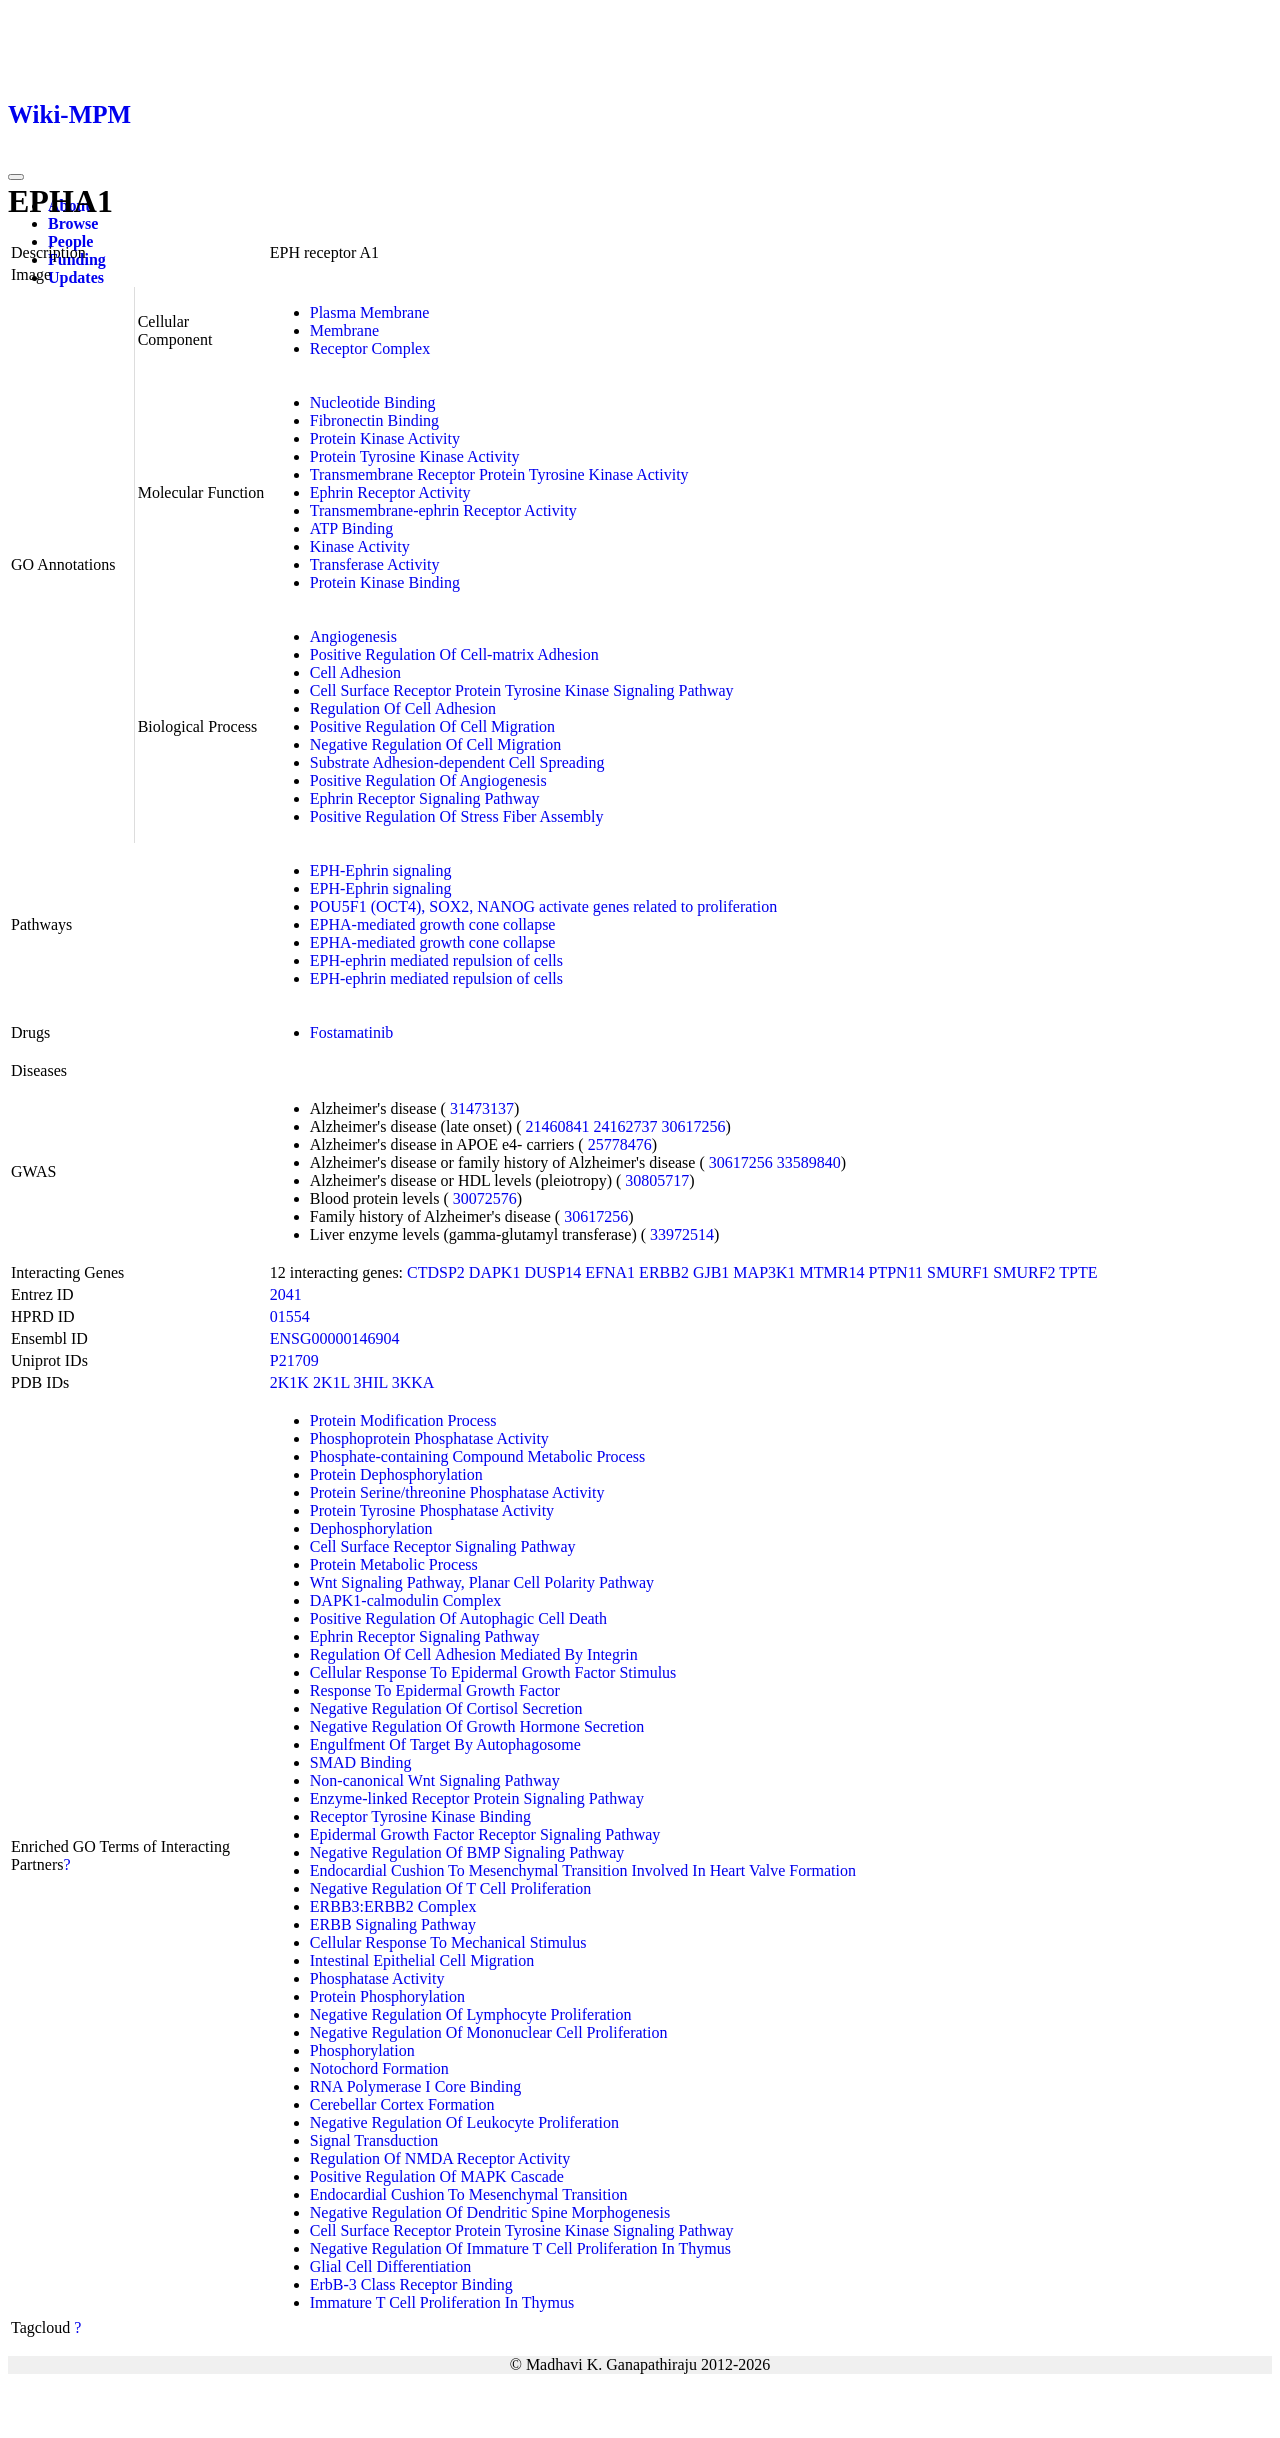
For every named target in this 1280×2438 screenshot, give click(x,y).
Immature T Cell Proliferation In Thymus (442, 2302)
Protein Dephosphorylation (396, 1474)
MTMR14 (832, 1272)
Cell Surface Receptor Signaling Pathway (443, 1546)
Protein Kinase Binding (385, 582)
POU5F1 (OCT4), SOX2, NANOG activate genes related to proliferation (543, 906)
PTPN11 (896, 1272)
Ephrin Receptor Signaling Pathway (425, 798)
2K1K (289, 1382)
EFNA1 (610, 1272)
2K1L (331, 1382)
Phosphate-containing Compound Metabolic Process (478, 1456)
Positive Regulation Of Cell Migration (432, 726)
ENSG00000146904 (335, 1338)
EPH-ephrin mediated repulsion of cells (436, 960)
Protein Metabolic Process (394, 1564)
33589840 (809, 1162)
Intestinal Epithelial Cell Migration (422, 1960)
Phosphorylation (362, 2050)
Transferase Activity (375, 564)
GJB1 (711, 1272)
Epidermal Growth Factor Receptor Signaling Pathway (485, 1834)
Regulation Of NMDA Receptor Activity (440, 2158)
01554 (290, 1316)
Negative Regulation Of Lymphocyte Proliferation (471, 2014)
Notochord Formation (379, 2068)
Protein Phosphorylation (387, 1996)
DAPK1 (495, 1272)
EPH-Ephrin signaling (381, 870)
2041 (286, 1294)
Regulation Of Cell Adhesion (403, 708)
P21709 (294, 1360)
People (70, 241)
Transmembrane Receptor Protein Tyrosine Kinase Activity (499, 474)
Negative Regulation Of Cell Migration (436, 744)
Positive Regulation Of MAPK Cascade (437, 2176)
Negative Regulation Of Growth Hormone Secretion (477, 1726)
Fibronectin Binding (374, 420)
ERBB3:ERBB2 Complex (393, 1906)
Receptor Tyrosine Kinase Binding (420, 1816)
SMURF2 (1024, 1272)
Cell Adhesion (355, 672)
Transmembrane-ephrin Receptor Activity (443, 510)
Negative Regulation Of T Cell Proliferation (451, 1888)
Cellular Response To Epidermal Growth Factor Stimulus (493, 1672)
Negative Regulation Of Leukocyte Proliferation (464, 2122)
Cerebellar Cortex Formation (402, 2104)
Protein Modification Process (403, 1420)
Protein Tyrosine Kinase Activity (415, 456)
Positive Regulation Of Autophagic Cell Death (458, 1618)
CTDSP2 (436, 1272)
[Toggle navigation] (16, 177)
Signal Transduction (374, 2140)
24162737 (625, 1126)
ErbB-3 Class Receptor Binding (411, 2284)
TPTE (1078, 1272)
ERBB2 (664, 1272)
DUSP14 (552, 1272)
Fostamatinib (352, 1032)
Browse (73, 223)
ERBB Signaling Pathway (393, 1924)
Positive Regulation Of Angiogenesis (428, 780)
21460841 (557, 1126)
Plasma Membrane (370, 312)
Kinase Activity (360, 546)
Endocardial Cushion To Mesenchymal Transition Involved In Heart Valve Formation (583, 1870)
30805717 (657, 1180)
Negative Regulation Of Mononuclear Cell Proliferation (489, 2032)
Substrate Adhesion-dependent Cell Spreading (457, 762)
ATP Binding (351, 528)
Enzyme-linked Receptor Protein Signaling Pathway (477, 1798)
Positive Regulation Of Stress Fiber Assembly (457, 816)
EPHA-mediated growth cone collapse (433, 924)
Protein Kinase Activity (385, 438)
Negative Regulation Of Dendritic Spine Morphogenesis (490, 2212)
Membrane (344, 330)
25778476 (620, 1144)
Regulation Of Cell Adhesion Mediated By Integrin (474, 1654)
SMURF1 (958, 1272)
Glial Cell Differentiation (390, 2266)
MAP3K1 (764, 1272)
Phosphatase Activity (377, 1978)
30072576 (485, 1198)
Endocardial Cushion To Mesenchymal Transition (469, 2194)
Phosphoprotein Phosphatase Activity (429, 1438)
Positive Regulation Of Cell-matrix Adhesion (454, 654)
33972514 (682, 1234)
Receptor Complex (370, 348)
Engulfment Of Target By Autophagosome (445, 1744)
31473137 (482, 1108)
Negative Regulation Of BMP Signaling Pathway (467, 1852)
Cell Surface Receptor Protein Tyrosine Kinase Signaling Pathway (522, 690)
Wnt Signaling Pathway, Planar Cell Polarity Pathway (482, 1582)
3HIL (371, 1382)
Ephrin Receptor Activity (390, 492)
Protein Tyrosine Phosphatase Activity (432, 1510)
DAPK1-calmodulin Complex (406, 1600)
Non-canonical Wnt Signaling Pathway (435, 1780)
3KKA (413, 1382)
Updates (76, 277)
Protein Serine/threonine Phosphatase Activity (457, 1492)
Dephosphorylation (371, 1528)
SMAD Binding (361, 1762)
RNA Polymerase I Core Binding (416, 2086)
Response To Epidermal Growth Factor (435, 1690)
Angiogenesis (353, 636)
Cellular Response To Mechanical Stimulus (448, 1942)
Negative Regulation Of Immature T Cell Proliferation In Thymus (520, 2248)
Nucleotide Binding (373, 402)
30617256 (693, 1126)
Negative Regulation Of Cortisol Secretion (446, 1708)
